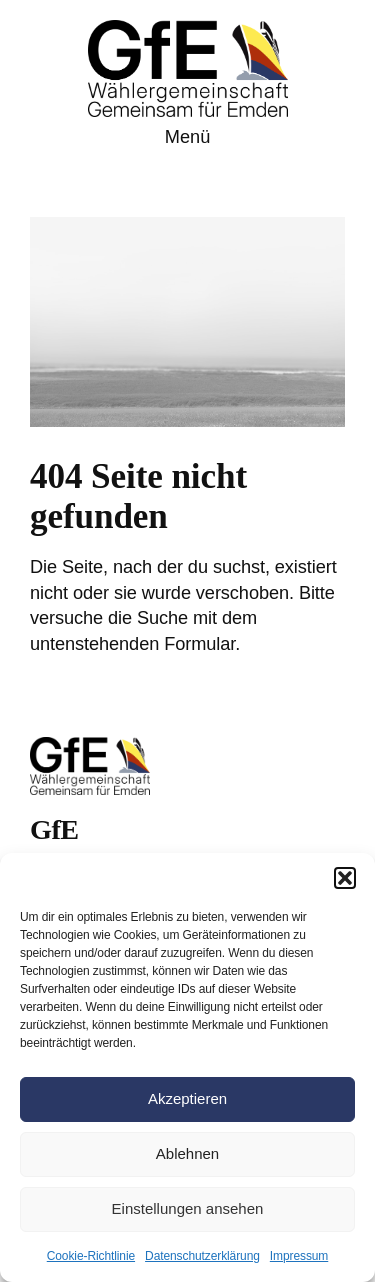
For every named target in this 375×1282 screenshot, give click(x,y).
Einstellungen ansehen (188, 1208)
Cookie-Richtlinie (91, 1256)
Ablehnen (187, 1153)
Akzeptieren (187, 1098)
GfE (54, 829)
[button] (345, 878)
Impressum (299, 1256)
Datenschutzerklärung (202, 1256)
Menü (188, 137)
